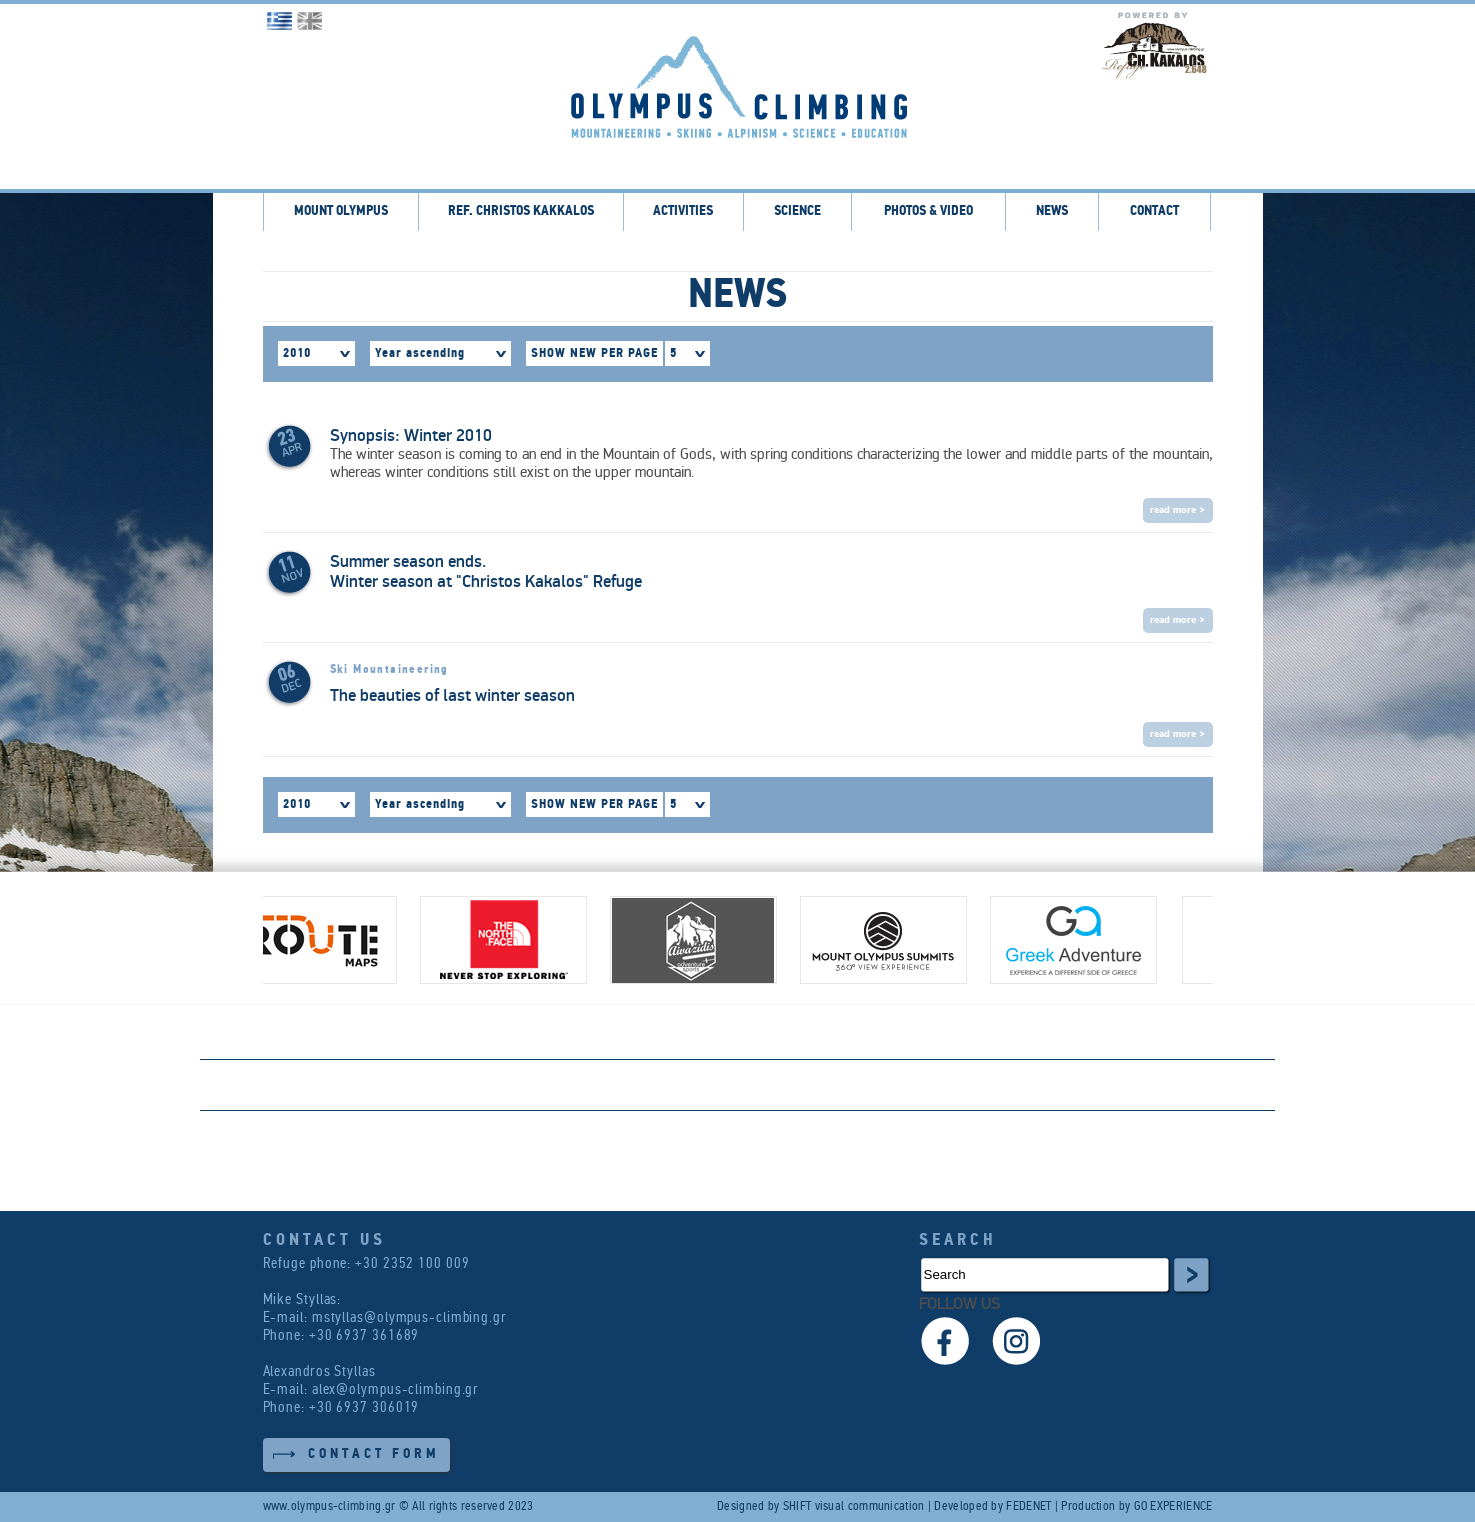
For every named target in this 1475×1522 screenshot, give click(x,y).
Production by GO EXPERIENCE (1136, 1506)
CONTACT (1154, 211)
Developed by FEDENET (992, 1506)
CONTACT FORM (374, 1454)
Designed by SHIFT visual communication (820, 1506)
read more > (1178, 510)
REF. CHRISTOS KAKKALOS (521, 211)
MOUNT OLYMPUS (341, 211)
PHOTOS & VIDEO (928, 211)
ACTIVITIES (683, 211)
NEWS (1052, 211)
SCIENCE (797, 211)
